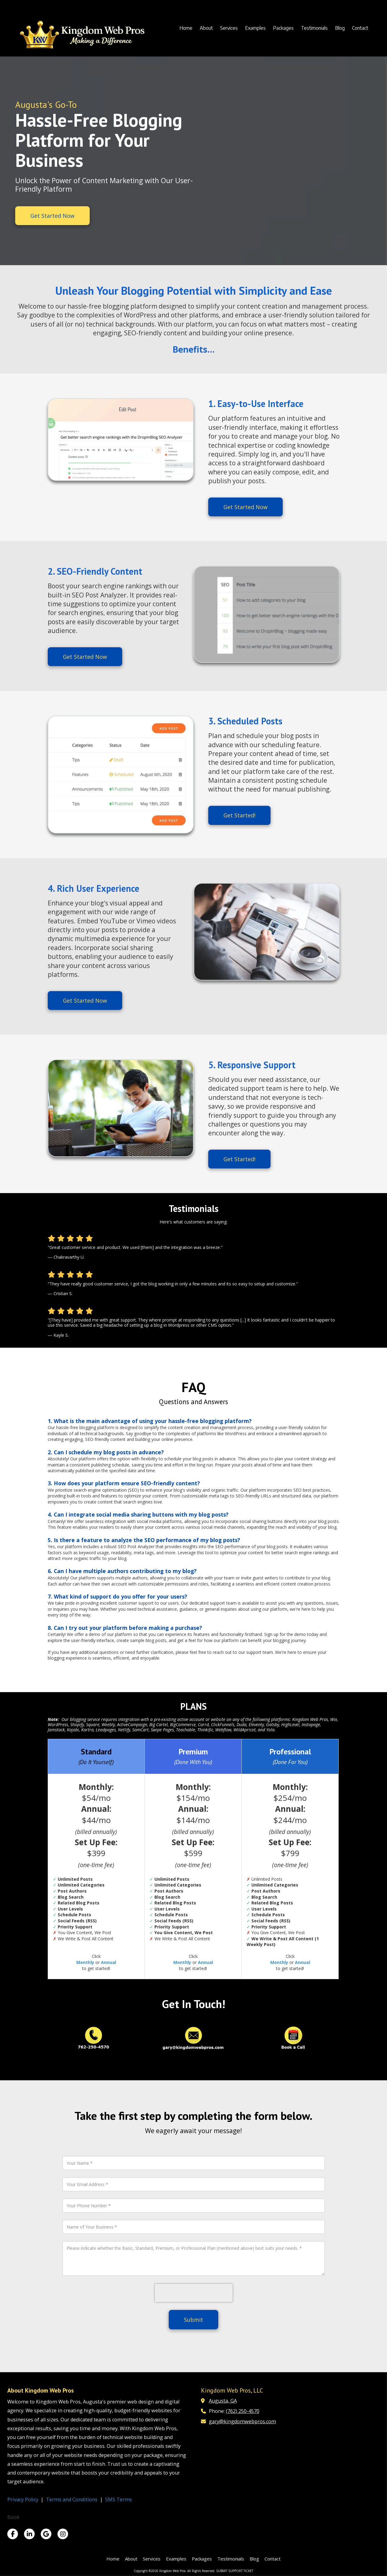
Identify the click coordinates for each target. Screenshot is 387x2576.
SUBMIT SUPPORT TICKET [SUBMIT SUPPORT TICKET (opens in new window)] (234, 2571)
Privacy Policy (22, 2499)
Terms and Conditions (72, 2499)
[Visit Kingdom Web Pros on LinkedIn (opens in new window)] (29, 2534)
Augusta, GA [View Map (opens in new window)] (223, 2400)
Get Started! (239, 815)
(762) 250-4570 (242, 2411)
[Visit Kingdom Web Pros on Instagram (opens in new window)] (62, 2534)
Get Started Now (52, 215)
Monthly (85, 1962)
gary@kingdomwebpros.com (242, 2421)
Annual (108, 1962)
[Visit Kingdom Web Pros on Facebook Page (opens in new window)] (12, 2534)
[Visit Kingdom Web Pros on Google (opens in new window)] (46, 2534)
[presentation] (194, 2293)
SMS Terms (118, 2499)
